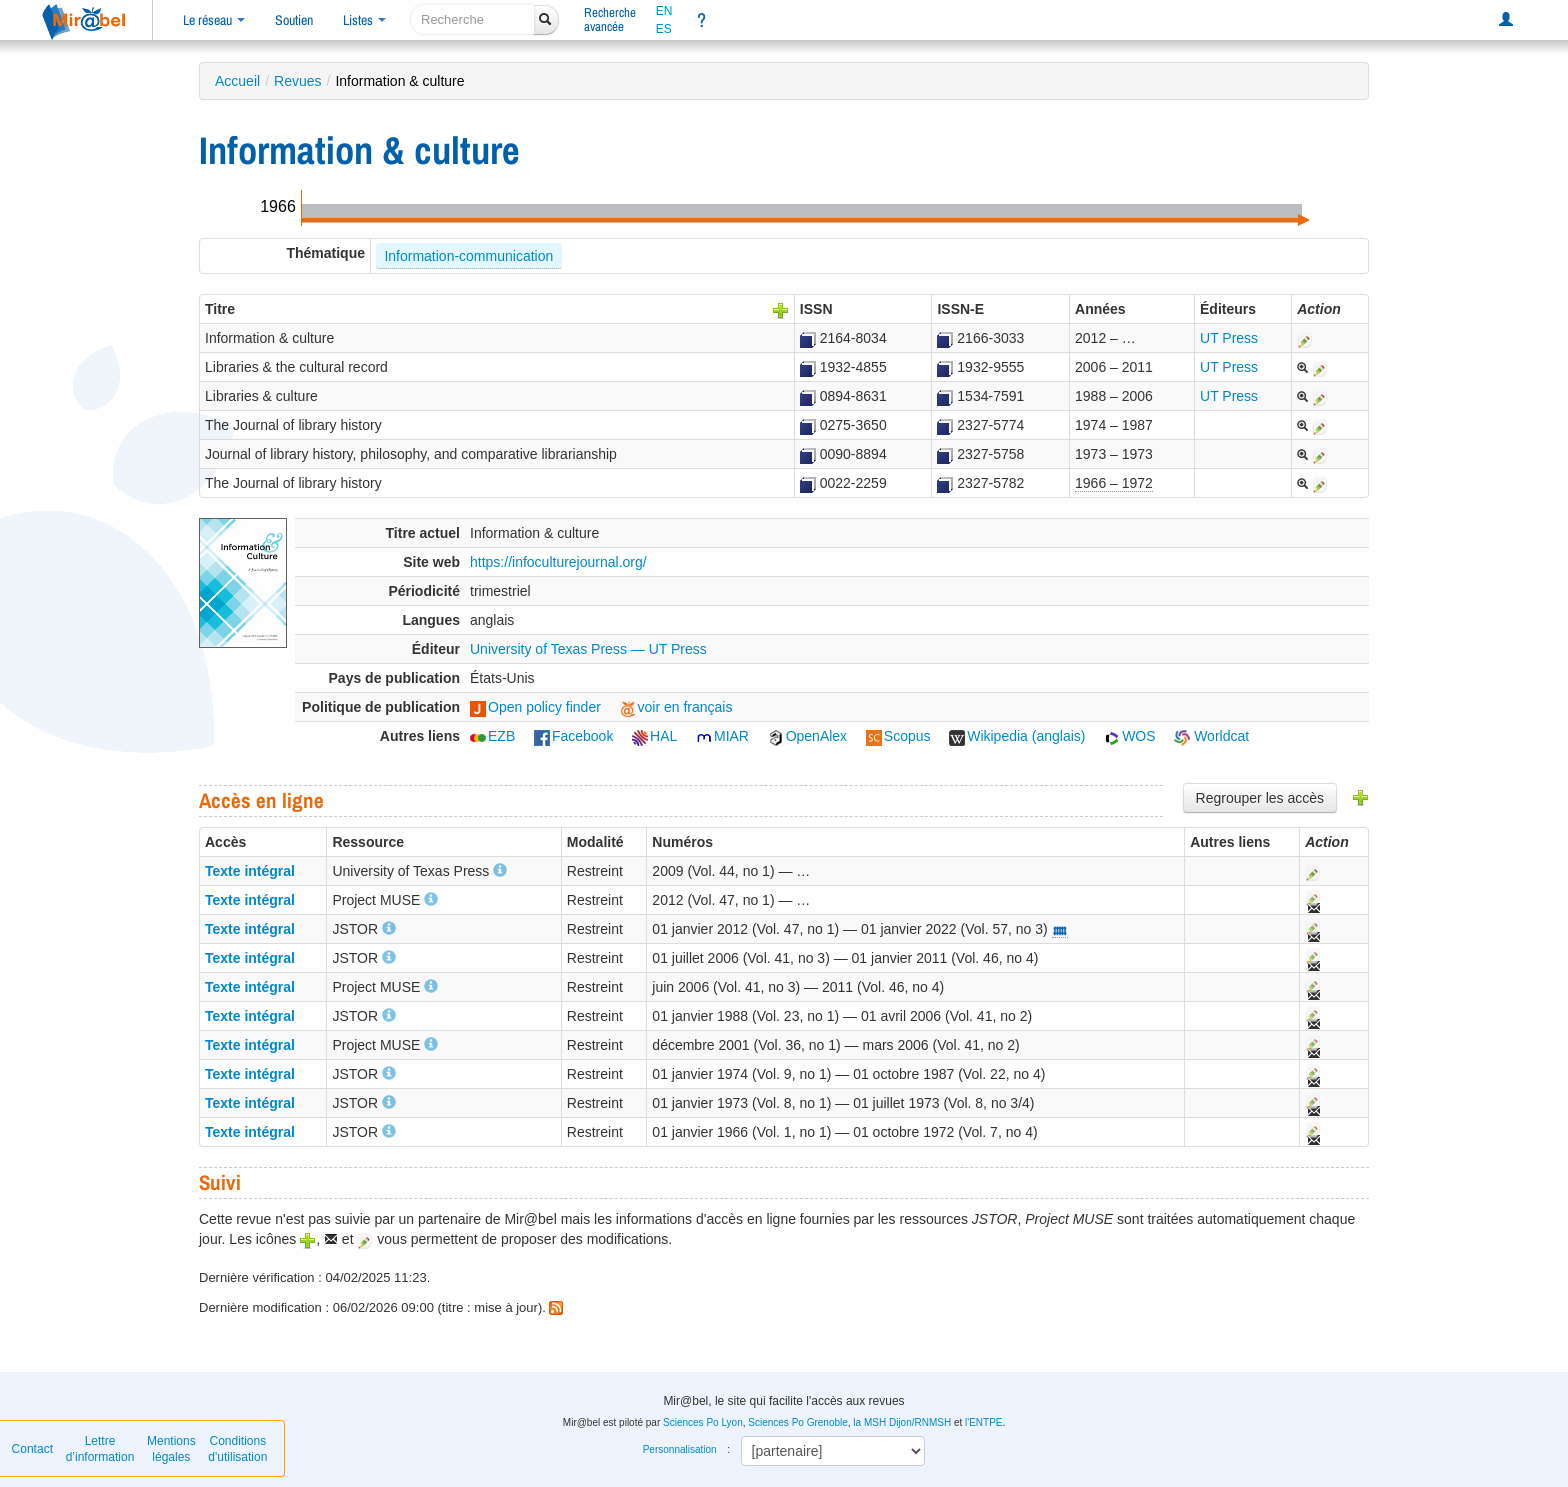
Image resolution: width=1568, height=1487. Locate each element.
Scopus (898, 736)
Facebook (573, 736)
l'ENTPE (983, 1422)
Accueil (237, 81)
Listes (364, 20)
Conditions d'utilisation (237, 1449)
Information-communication (468, 256)
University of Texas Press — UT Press (588, 649)
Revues (297, 81)
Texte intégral (250, 871)
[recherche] (472, 19)
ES (664, 29)
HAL (654, 736)
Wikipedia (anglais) (1017, 736)
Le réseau (214, 20)
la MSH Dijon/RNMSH (902, 1422)
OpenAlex (807, 736)
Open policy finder (535, 707)
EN (664, 11)
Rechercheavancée (610, 19)
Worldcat (1211, 736)
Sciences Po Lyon (703, 1422)
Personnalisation (680, 1449)
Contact (32, 1449)
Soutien (294, 20)
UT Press (1229, 338)
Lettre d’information (100, 1449)
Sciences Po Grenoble (798, 1422)
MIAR (722, 736)
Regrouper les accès (1260, 798)
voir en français (676, 707)
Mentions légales (171, 1449)
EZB (492, 736)
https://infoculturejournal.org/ (558, 562)
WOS (1129, 736)
